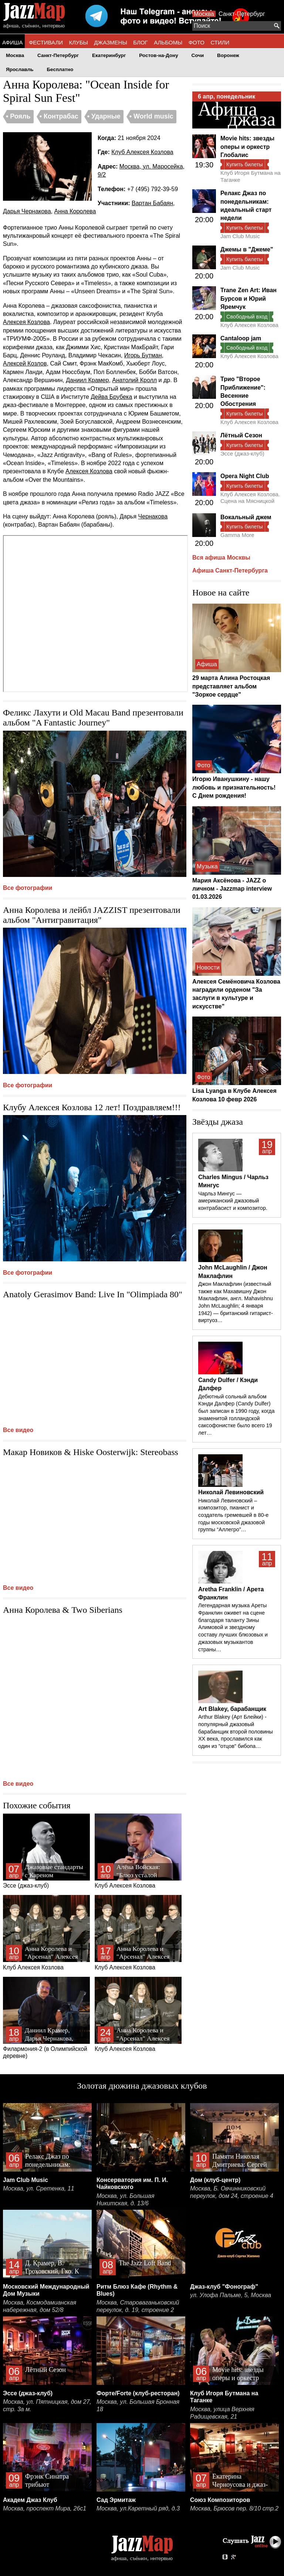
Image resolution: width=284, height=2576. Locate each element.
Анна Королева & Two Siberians (62, 1610)
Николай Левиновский (231, 1492)
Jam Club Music (240, 236)
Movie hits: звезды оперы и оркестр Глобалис (247, 146)
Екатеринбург (109, 55)
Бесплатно (60, 69)
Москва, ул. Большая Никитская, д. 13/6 (125, 2199)
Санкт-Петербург (242, 14)
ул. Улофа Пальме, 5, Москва (230, 2295)
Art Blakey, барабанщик (232, 1709)
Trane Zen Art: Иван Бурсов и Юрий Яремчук (248, 298)
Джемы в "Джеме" (246, 249)
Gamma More (237, 535)
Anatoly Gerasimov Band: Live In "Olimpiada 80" (92, 1294)
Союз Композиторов (220, 2500)
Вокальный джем (245, 517)
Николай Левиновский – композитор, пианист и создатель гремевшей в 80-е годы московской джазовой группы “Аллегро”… (233, 1515)
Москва (204, 14)
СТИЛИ (219, 42)
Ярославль (20, 69)
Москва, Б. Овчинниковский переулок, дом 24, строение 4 (231, 2192)
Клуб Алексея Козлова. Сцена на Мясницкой (250, 497)
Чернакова (153, 516)
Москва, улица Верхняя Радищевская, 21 (222, 2413)
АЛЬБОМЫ (168, 42)
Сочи (198, 55)
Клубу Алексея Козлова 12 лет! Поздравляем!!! (92, 1107)
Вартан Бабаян (152, 203)
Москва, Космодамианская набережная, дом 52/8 (39, 2306)
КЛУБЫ (78, 42)
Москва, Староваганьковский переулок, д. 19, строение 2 (138, 2306)
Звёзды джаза (217, 1122)
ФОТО (196, 42)
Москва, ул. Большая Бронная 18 (138, 2405)
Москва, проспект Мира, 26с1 (44, 2508)
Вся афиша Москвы (221, 557)
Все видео (18, 1430)
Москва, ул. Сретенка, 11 (38, 2188)
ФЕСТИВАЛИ (46, 42)
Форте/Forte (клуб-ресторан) (138, 2393)
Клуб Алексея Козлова (142, 152)
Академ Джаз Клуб (30, 2500)
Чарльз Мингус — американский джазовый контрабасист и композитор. (232, 1201)
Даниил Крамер (87, 380)
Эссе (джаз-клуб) (46, 1851)
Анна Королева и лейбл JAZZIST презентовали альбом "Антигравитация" (91, 915)
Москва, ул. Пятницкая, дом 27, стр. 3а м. (47, 2405)
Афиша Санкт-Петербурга (230, 570)
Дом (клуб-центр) (215, 2180)
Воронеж (228, 55)
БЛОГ (140, 42)
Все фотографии (27, 888)
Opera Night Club (244, 476)
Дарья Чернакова (27, 211)
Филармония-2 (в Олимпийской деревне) (46, 2018)
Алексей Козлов (25, 363)
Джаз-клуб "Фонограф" (224, 2286)
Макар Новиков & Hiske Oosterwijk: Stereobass (90, 1452)
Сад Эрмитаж (116, 2500)
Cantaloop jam (240, 338)
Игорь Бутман (143, 355)
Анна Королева (75, 211)
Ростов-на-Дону (158, 55)
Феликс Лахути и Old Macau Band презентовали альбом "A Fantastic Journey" (93, 717)
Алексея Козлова (26, 322)
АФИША (12, 42)
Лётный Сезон (241, 435)
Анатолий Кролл (134, 380)
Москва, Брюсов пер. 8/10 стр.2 (234, 2508)
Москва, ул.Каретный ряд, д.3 (138, 2508)
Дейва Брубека (111, 397)
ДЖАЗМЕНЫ (110, 42)
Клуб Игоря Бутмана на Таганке (250, 176)
